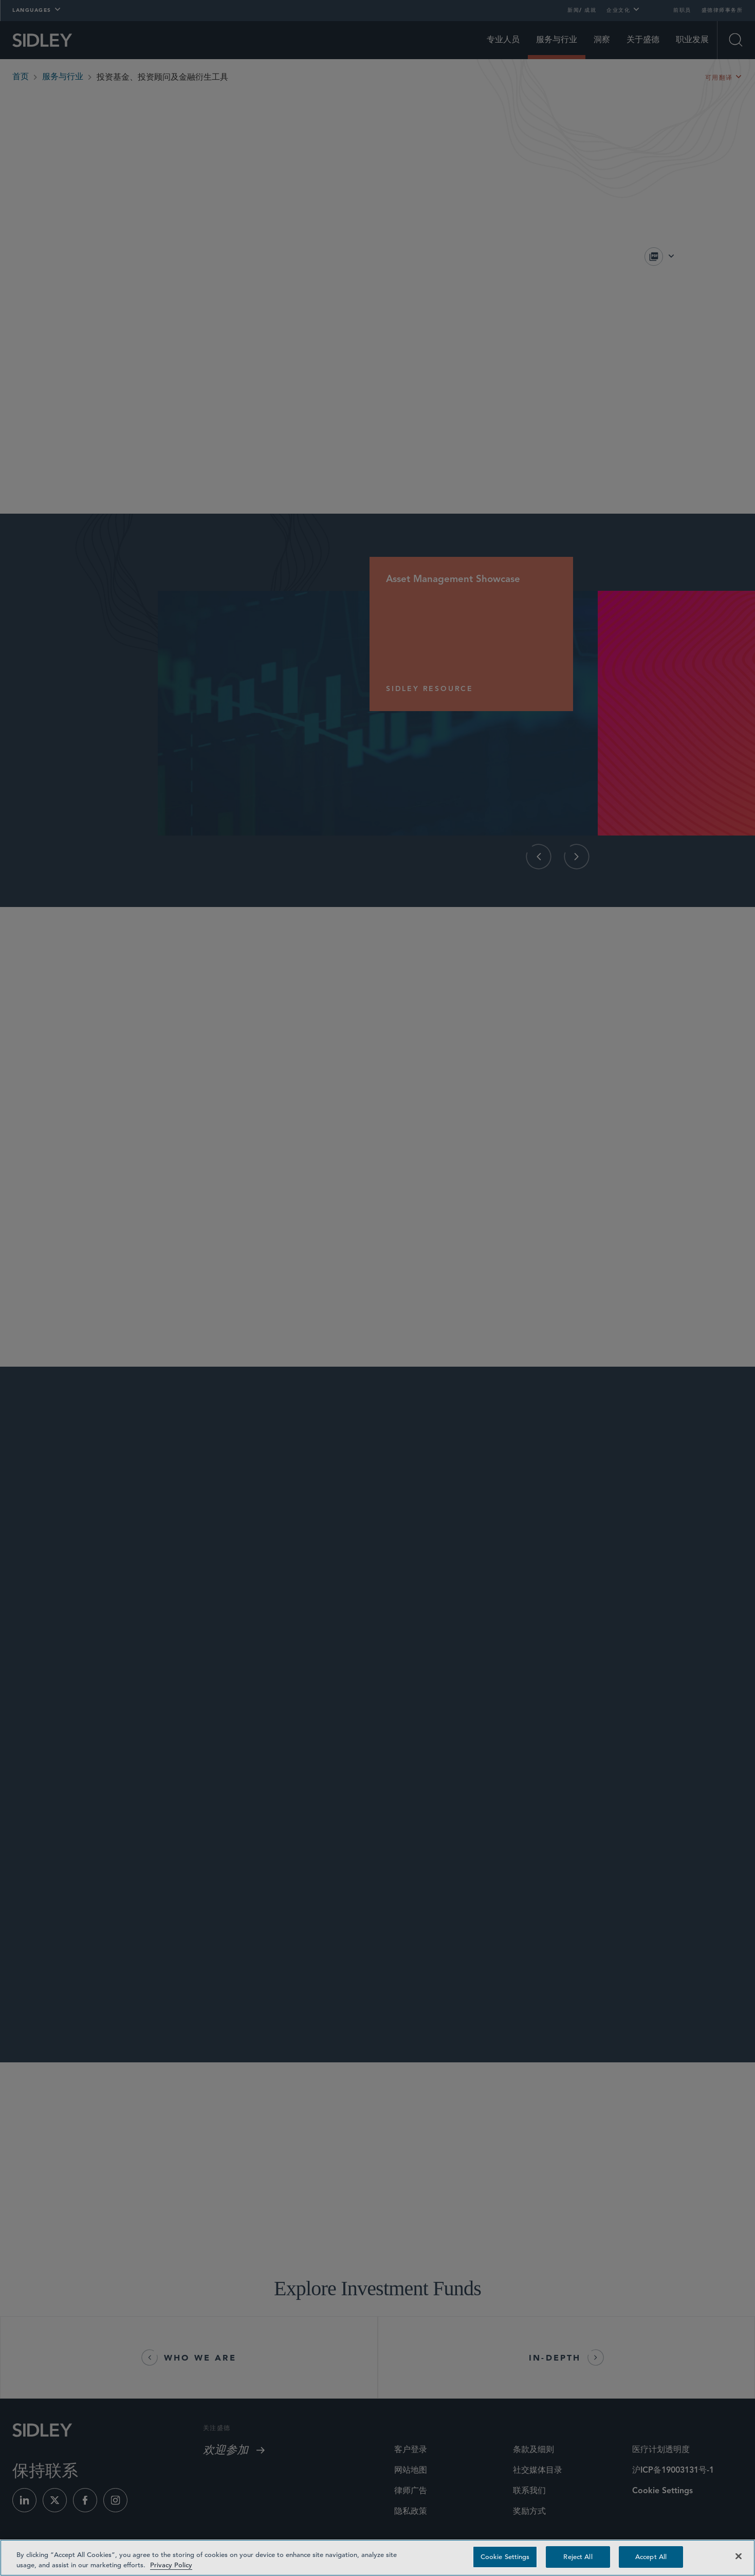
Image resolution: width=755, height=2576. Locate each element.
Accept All (651, 2556)
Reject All (577, 2556)
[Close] (738, 2556)
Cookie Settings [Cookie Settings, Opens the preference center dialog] (505, 2556)
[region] (377, 2557)
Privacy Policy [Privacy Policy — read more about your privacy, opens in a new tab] (171, 2565)
